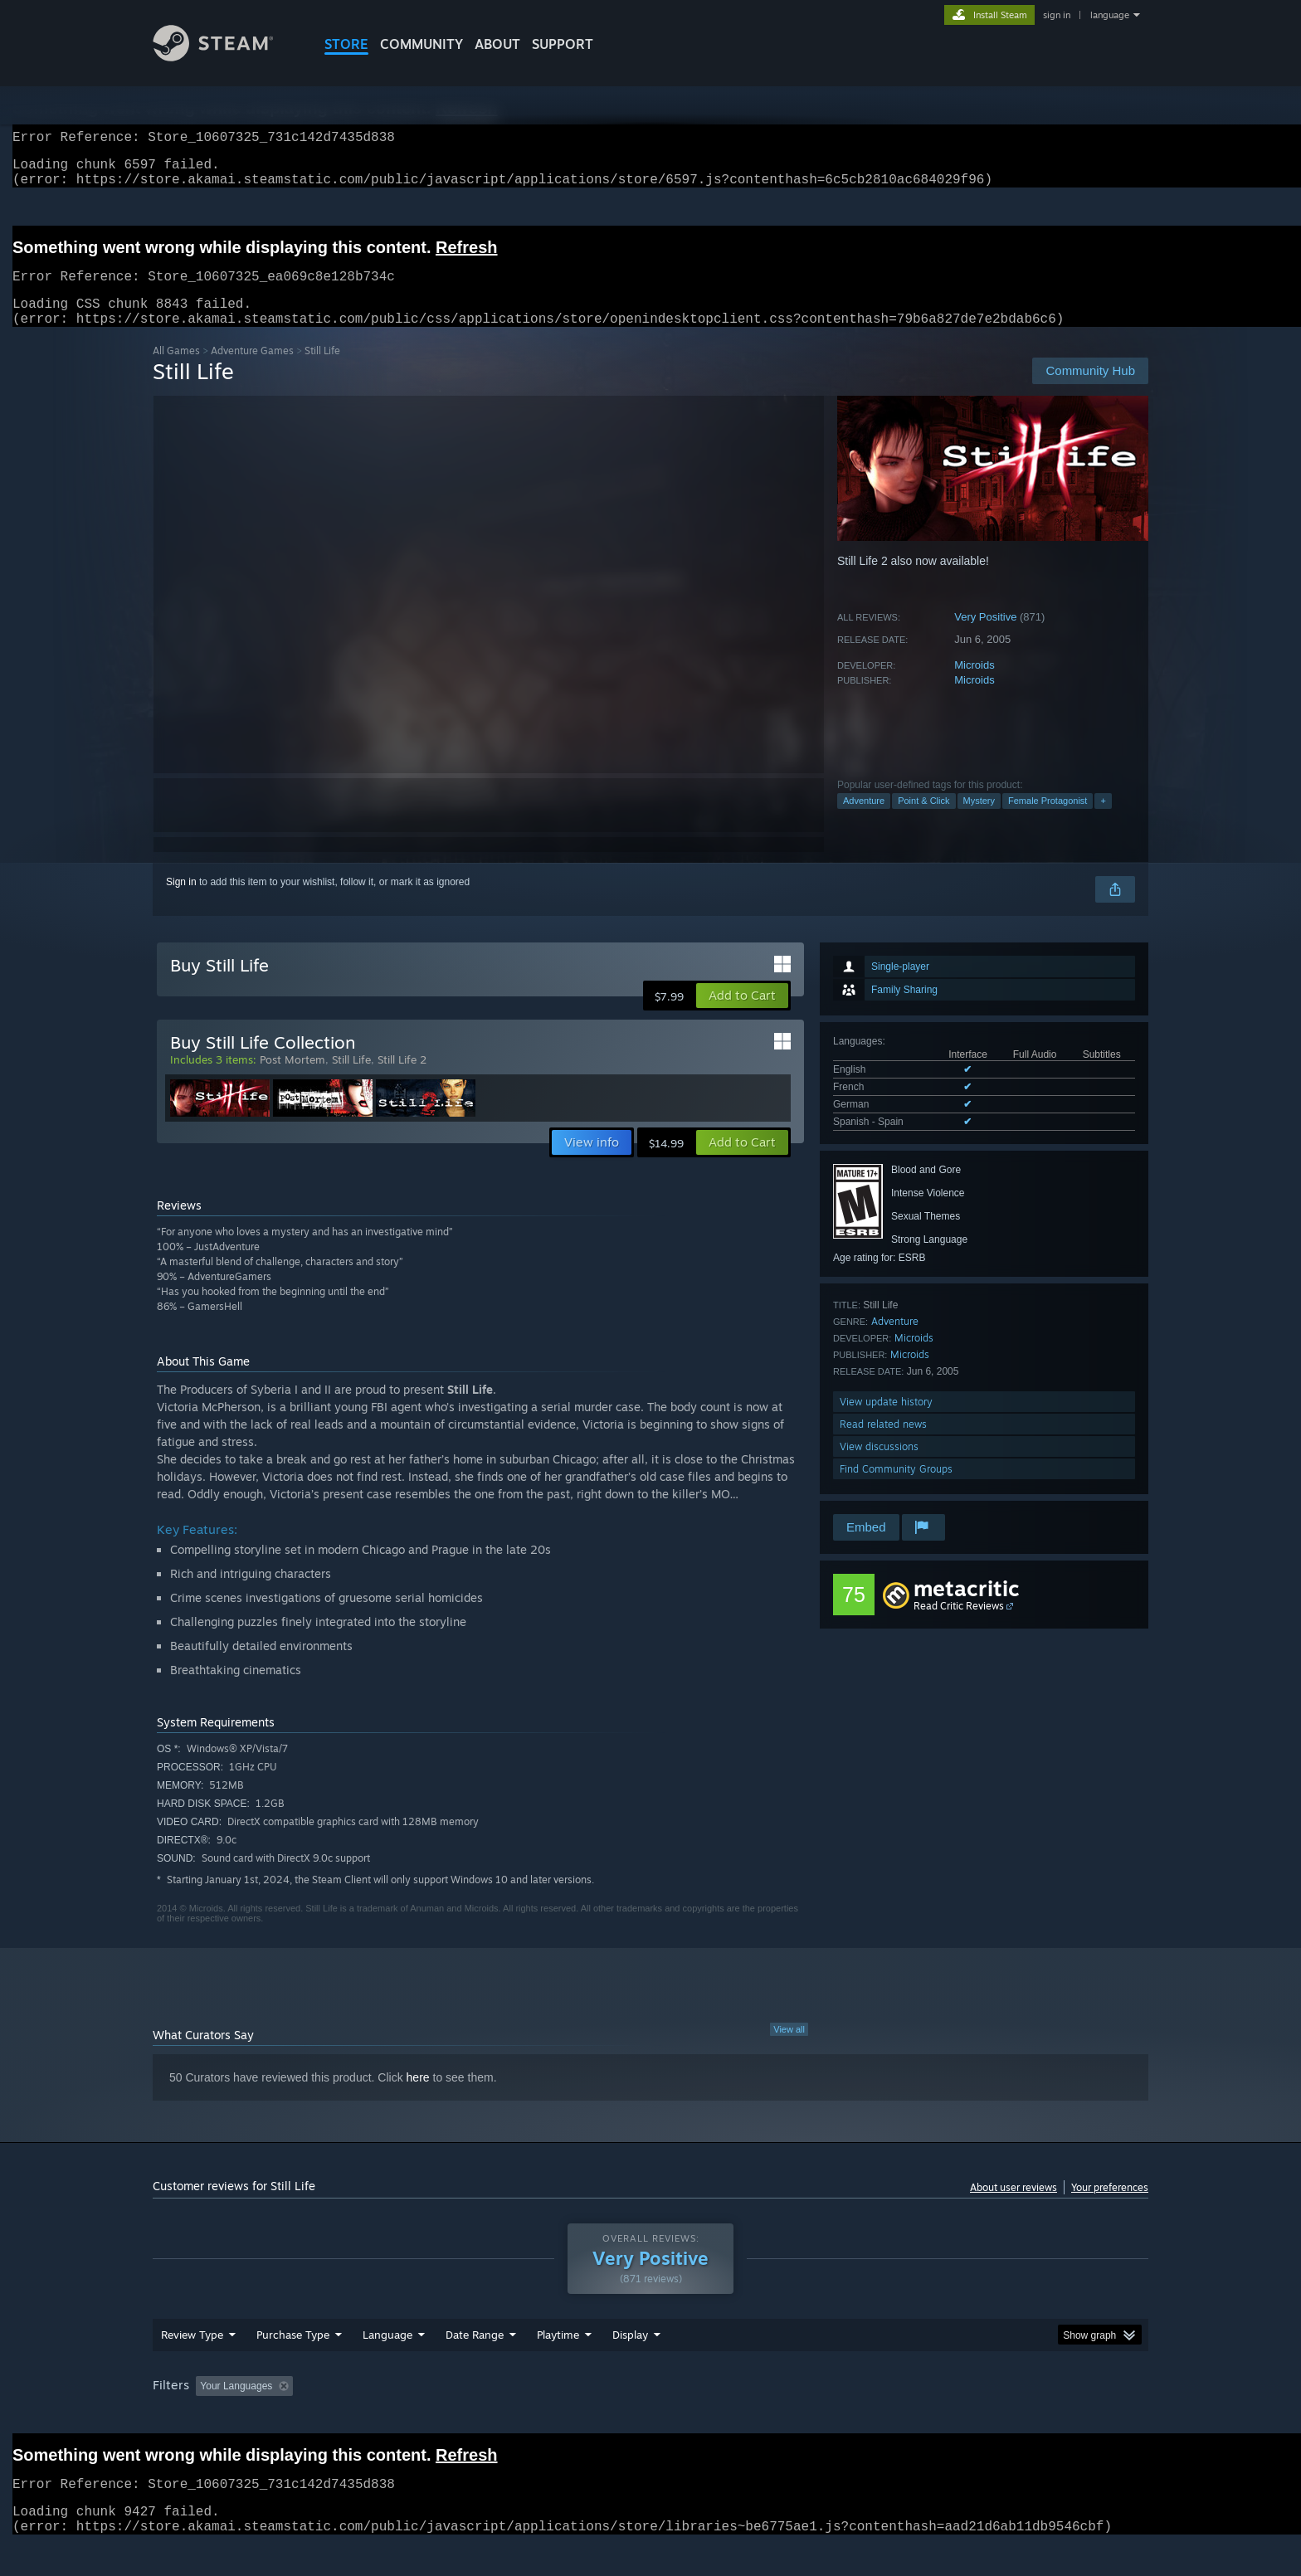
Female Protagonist (1047, 820)
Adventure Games (252, 370)
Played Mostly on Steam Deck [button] (651, 2417)
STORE (346, 44)
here (418, 2097)
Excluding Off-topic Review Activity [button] (404, 2417)
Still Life (351, 1079)
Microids (974, 685)
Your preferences (1109, 2207)
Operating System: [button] (790, 2417)
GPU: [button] (931, 2417)
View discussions (879, 1466)
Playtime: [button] (532, 2417)
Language (387, 2366)
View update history (886, 1421)
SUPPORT (562, 44)
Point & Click (923, 820)
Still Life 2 (402, 1079)
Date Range (475, 2366)
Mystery (979, 820)
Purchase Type (292, 2366)
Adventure (863, 820)
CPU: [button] (876, 2417)
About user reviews (1013, 2207)
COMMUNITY (421, 44)
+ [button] (1102, 820)
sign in (1056, 15)
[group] (650, 2419)
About (497, 44)
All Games (176, 370)
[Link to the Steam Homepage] (226, 57)
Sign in (181, 902)
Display (630, 2366)
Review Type (192, 2366)
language (1109, 15)
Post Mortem (292, 1079)
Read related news (883, 1444)
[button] (742, 1015)
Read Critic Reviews (959, 1625)
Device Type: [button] (1003, 2417)
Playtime (558, 2366)
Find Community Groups (896, 1489)
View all (789, 2049)
